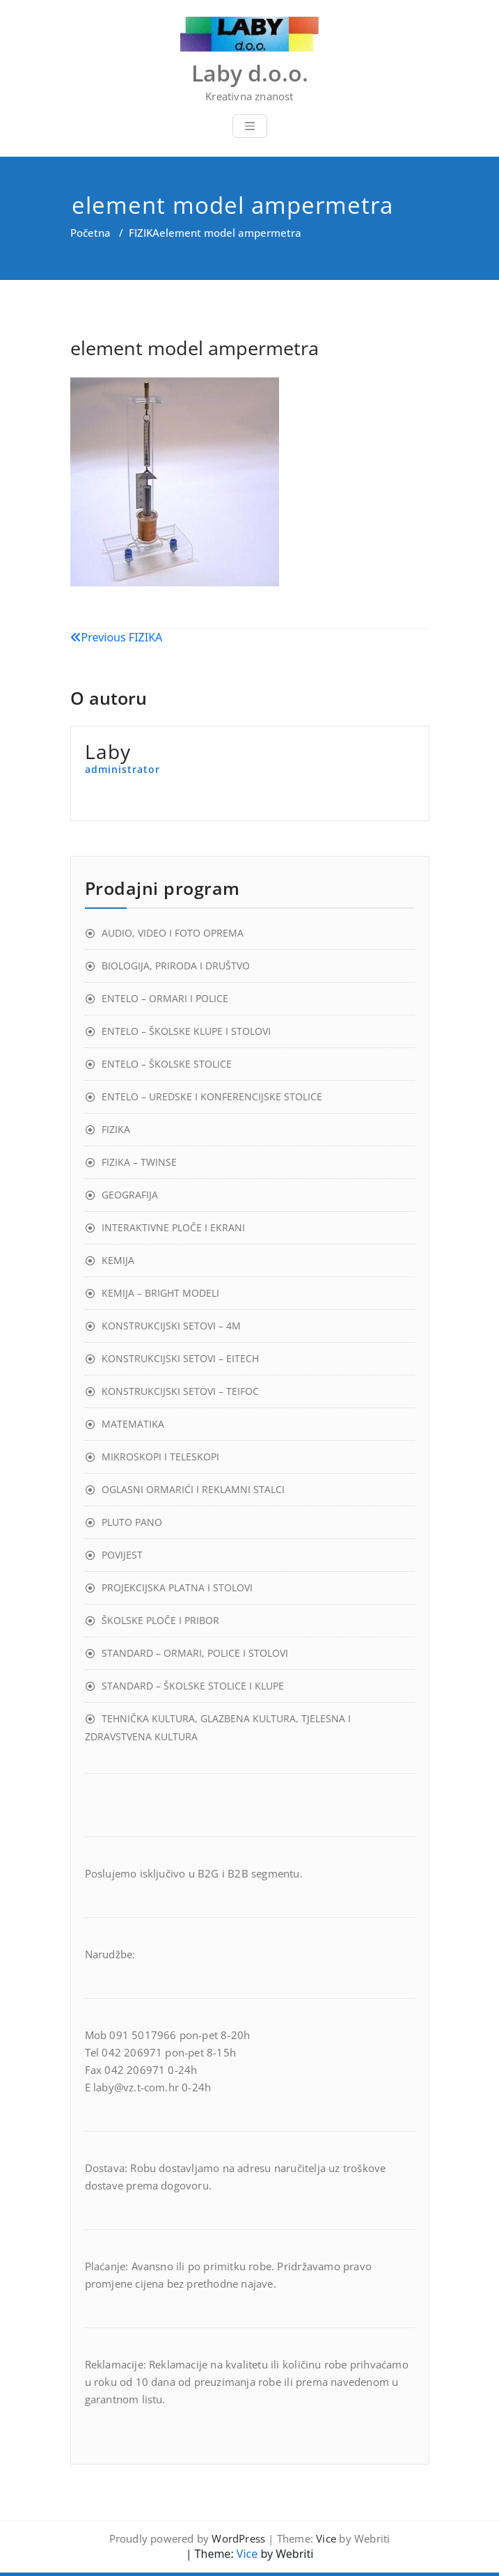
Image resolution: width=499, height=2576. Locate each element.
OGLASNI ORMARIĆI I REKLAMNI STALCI (193, 1489)
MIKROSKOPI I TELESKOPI (160, 1456)
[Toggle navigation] (249, 126)
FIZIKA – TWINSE (139, 1162)
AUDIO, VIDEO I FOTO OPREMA (173, 932)
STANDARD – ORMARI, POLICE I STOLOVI (195, 1653)
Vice (326, 2538)
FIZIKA (144, 233)
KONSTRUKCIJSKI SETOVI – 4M (171, 1325)
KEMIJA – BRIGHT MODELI (160, 1292)
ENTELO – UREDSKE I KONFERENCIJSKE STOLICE (212, 1096)
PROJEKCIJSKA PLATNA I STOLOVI (177, 1587)
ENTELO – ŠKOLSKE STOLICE (167, 1063)
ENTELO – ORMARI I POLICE (165, 998)
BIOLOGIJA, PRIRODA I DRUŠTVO (176, 965)
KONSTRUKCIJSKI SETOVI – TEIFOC (180, 1391)
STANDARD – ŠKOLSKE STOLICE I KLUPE (193, 1685)
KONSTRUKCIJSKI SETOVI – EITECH (180, 1358)
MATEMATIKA (133, 1423)
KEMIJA (118, 1260)
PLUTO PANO (132, 1522)
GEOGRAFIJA (130, 1194)
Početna (90, 233)
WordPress (238, 2538)
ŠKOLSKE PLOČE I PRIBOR (160, 1620)
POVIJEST (122, 1554)
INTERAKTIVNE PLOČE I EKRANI (173, 1227)
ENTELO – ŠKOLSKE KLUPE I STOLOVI (186, 1031)
